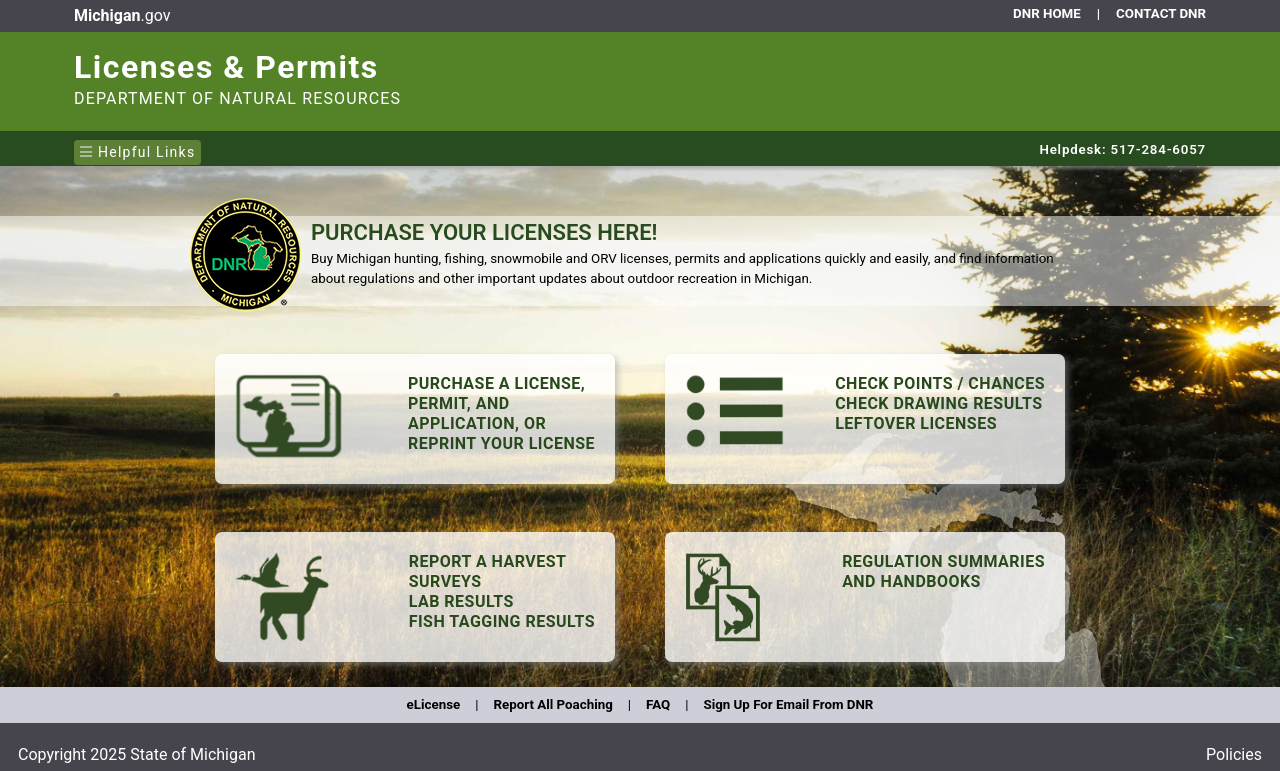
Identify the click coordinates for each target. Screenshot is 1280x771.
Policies (1234, 754)
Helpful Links (137, 152)
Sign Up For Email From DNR (788, 704)
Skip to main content (70, 4)
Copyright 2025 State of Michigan (137, 754)
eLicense (434, 704)
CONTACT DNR (1161, 13)
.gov (122, 15)
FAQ (658, 704)
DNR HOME (1047, 13)
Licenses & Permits (226, 67)
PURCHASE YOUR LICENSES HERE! (484, 232)
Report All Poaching (552, 704)
